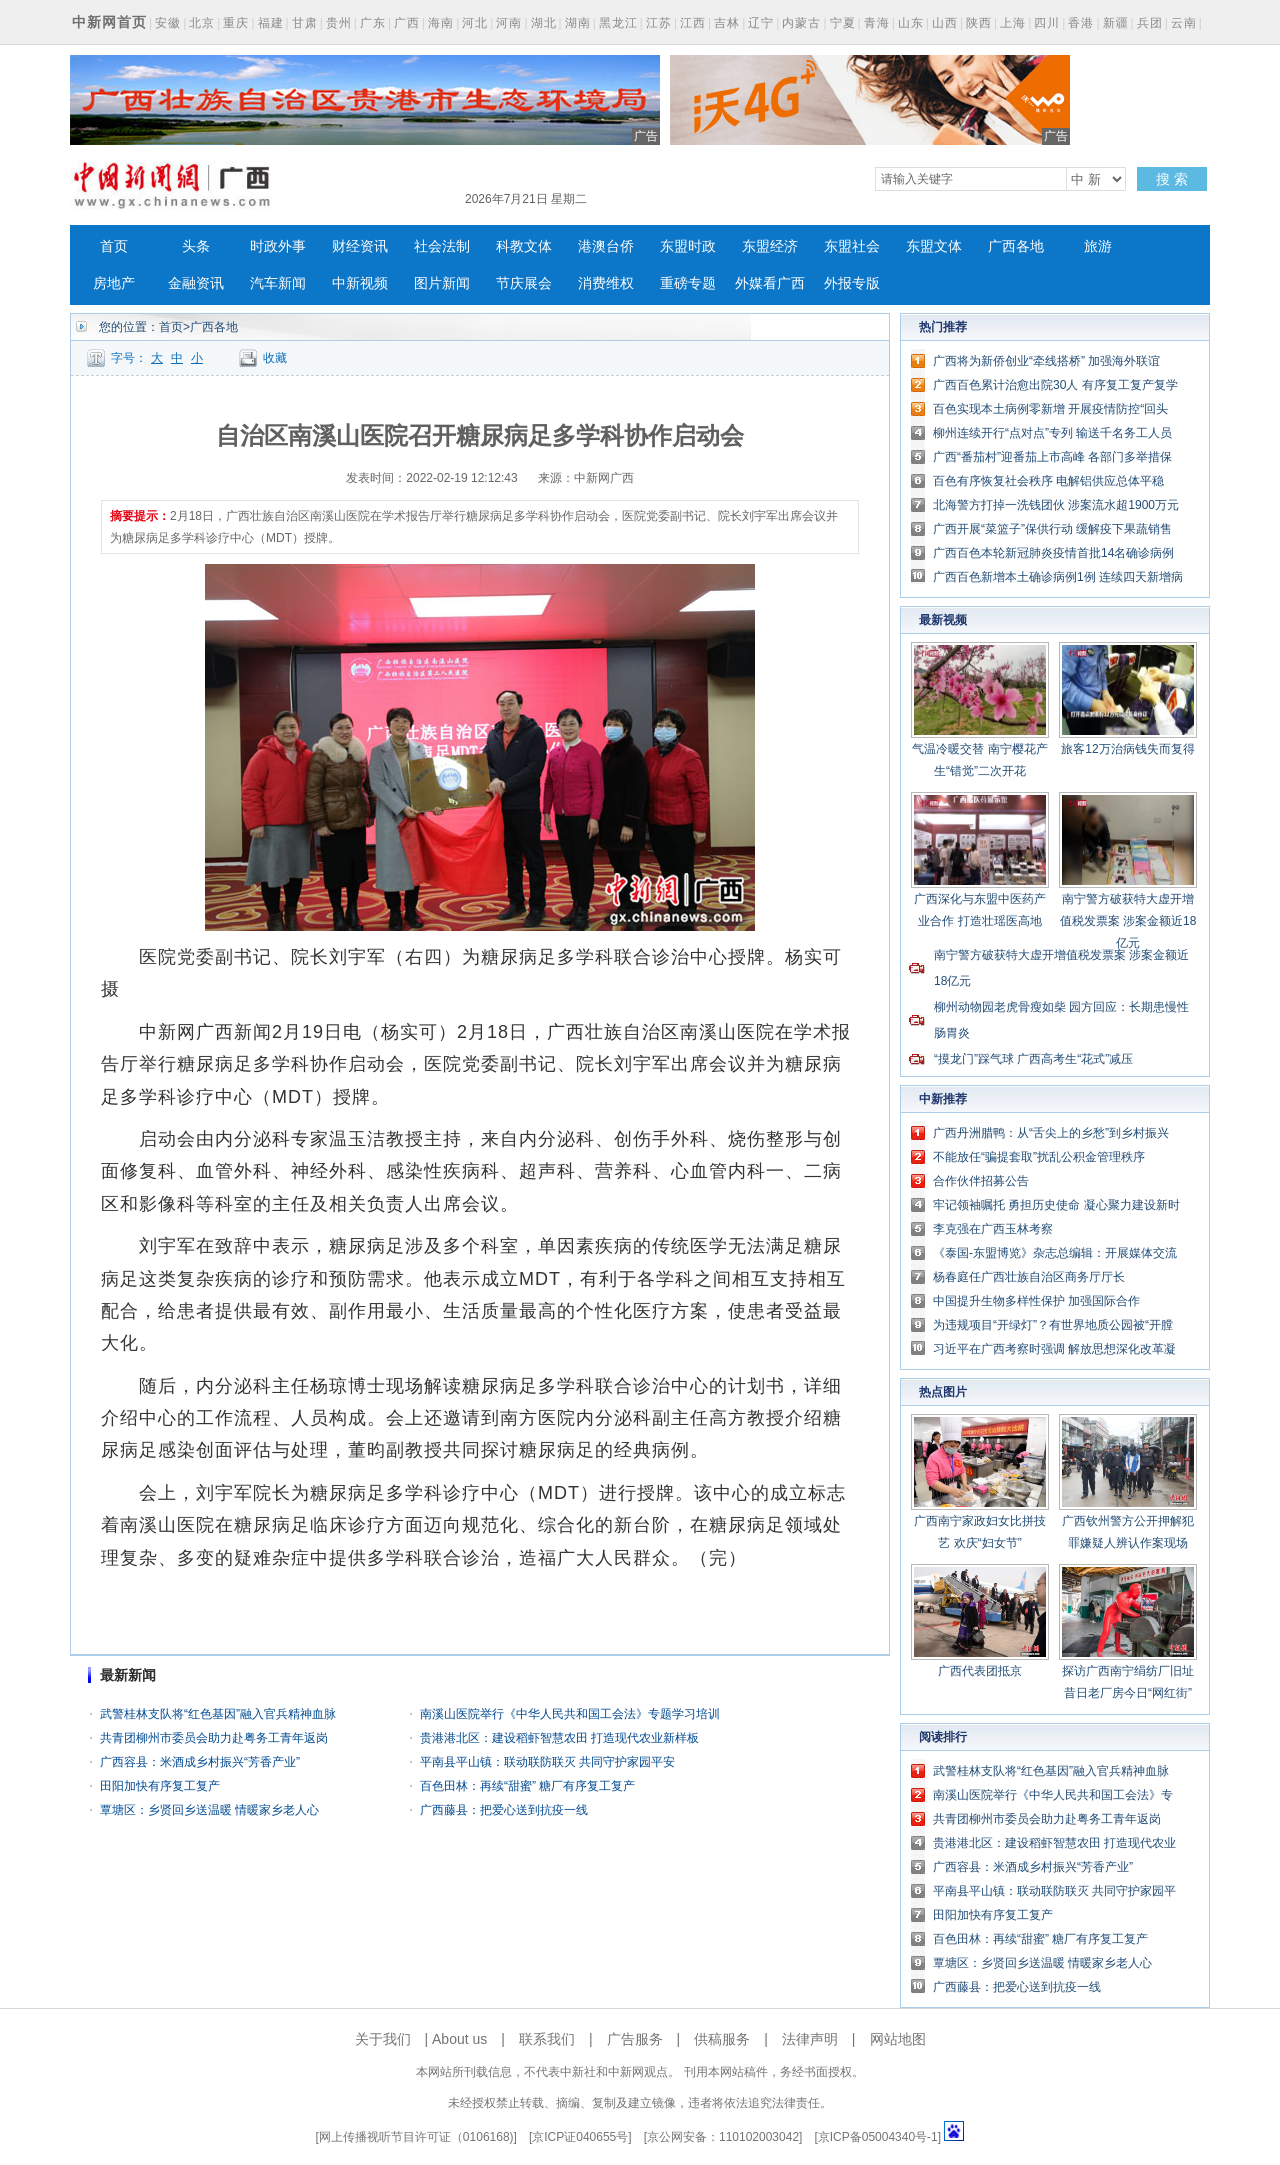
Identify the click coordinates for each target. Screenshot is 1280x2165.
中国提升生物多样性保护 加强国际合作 (1036, 1301)
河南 (509, 23)
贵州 (339, 23)
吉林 (727, 23)
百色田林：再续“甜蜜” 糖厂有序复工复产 (527, 1786)
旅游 (1098, 246)
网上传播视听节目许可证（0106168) (416, 2137)
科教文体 (524, 246)
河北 (475, 23)
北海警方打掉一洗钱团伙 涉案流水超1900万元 (1056, 505)
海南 (441, 23)
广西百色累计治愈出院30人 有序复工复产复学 (1055, 385)
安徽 (168, 23)
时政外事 (278, 246)
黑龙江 (618, 23)
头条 (196, 246)
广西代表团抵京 (980, 1671)
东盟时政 (688, 246)
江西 (693, 23)
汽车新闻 (278, 283)
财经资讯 (360, 246)
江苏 (659, 23)
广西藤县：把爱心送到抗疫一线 (504, 1810)
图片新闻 (442, 283)
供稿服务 (722, 2039)
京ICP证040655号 (580, 2137)
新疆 (1116, 23)
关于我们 (383, 2039)
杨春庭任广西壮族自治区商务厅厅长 (1029, 1277)
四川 (1047, 23)
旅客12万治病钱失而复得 (1127, 749)
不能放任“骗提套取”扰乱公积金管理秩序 (1039, 1157)
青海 (877, 23)
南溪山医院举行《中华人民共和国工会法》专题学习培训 (570, 1714)
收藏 (275, 358)
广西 (407, 23)
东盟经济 (770, 246)
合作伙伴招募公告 (981, 1181)
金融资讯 (196, 283)
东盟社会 (852, 246)
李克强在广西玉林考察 (993, 1229)
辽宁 (761, 23)
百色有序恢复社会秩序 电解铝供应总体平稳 (1048, 481)
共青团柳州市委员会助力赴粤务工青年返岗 (214, 1738)
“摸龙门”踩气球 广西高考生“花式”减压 (1033, 1059)
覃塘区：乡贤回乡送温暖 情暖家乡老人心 (209, 1810)
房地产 (114, 283)
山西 (945, 23)
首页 (114, 246)
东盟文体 (934, 246)
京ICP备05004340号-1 (878, 2137)
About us (459, 2039)
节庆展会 (524, 283)
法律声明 (810, 2039)
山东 (911, 23)
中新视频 (360, 283)
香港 (1081, 23)
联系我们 (547, 2039)
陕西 (979, 23)
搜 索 (1172, 179)
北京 (202, 23)
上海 (1013, 23)
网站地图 (898, 2039)
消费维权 (606, 283)
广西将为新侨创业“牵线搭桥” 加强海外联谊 (1046, 361)
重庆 (236, 23)
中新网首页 (109, 22)
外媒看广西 (770, 283)
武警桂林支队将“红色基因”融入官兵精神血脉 (218, 1714)
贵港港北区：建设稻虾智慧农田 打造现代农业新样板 (559, 1738)
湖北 (544, 23)
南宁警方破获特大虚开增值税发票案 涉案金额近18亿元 (1128, 921)
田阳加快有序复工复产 (160, 1786)
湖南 (578, 23)
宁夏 (843, 23)
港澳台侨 (606, 246)
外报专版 (852, 283)
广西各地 (1016, 246)
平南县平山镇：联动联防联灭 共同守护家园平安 (547, 1762)
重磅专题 (688, 283)
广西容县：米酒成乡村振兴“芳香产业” (200, 1762)
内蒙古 (801, 23)
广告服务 (635, 2039)
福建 (271, 23)
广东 (373, 23)
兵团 (1150, 23)
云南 (1184, 23)
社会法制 (442, 246)
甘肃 (305, 23)
